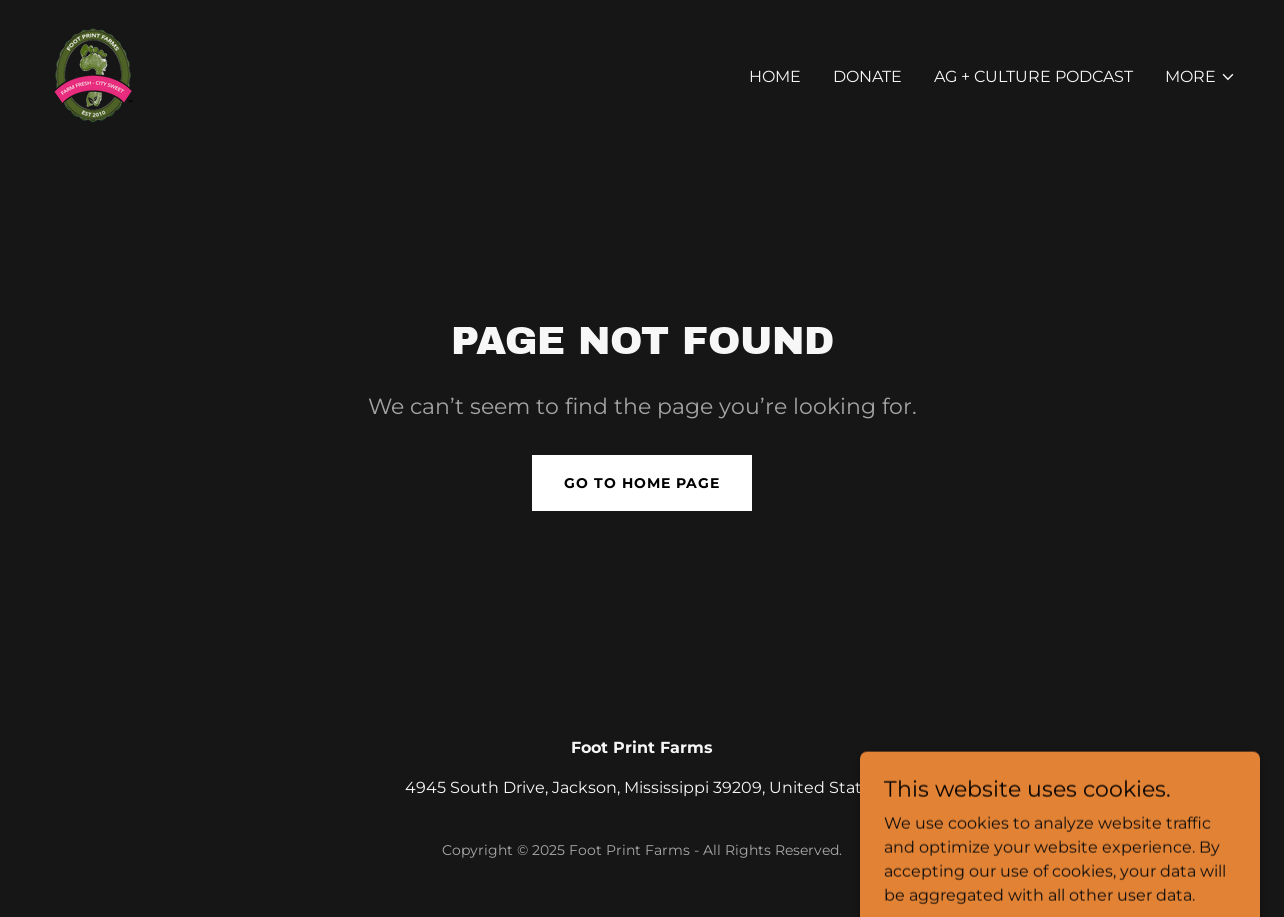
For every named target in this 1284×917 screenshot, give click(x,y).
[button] (1200, 77)
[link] (90, 72)
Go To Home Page (642, 483)
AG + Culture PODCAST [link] (1033, 76)
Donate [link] (867, 76)
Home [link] (775, 76)
